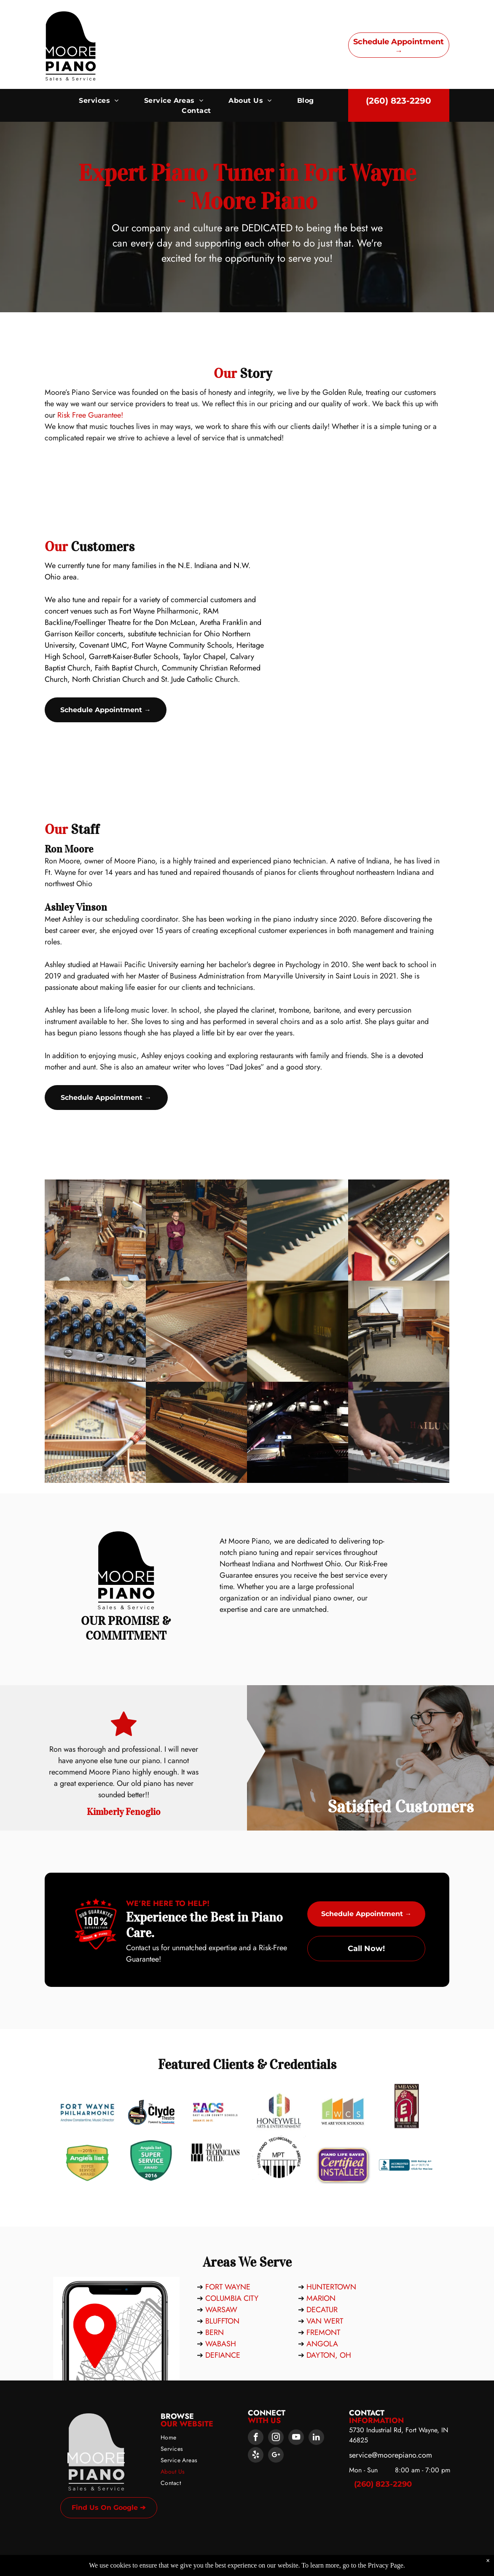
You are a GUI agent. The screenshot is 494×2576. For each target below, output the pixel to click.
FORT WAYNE (227, 2286)
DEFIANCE (222, 2355)
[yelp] (255, 2456)
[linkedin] (316, 2438)
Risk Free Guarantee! (193, 415)
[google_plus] (276, 2456)
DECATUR (322, 2309)
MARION (321, 2298)
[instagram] (276, 2438)
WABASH (220, 2343)
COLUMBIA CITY (231, 2298)
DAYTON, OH (328, 2355)
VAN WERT (324, 2321)
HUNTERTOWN (331, 2286)
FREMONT (323, 2332)
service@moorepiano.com (390, 2455)
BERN (214, 2332)
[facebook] (255, 2438)
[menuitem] (98, 101)
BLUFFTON (222, 2321)
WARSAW (221, 2309)
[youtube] (296, 2438)
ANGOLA (322, 2343)
